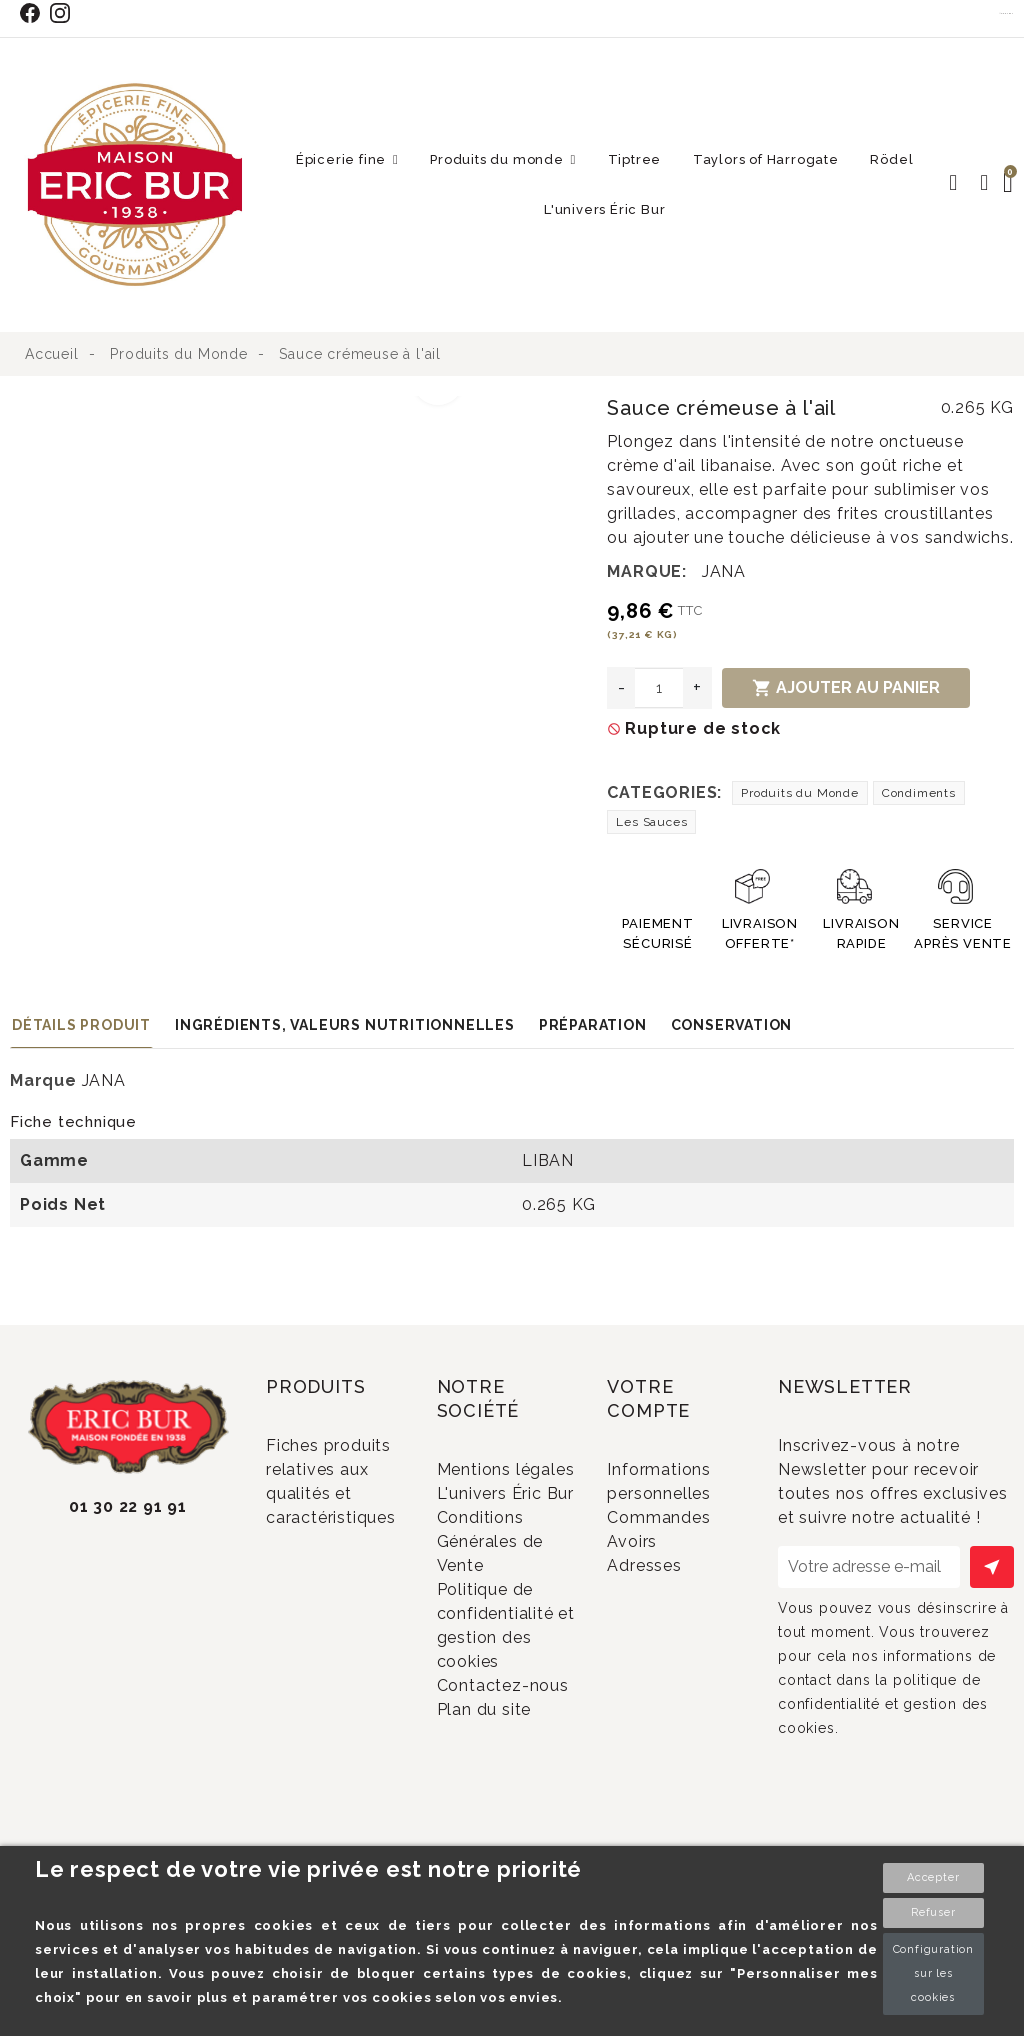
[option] (244, 408)
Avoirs (658, 1558)
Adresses (670, 1591)
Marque (43, 1080)
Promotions (339, 1574)
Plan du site (509, 1825)
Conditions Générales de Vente (495, 1607)
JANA (724, 571)
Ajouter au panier (846, 688)
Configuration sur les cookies (933, 1973)
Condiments (919, 793)
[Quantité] (659, 688)
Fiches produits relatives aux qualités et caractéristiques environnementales (343, 1494)
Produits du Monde (800, 793)
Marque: (647, 571)
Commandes (685, 1526)
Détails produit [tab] (81, 1025)
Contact (1007, 13)
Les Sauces (651, 822)
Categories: (664, 792)
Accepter (933, 1877)
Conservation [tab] (732, 1025)
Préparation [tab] (593, 1025)
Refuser (933, 1912)
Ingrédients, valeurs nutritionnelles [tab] (345, 1025)
